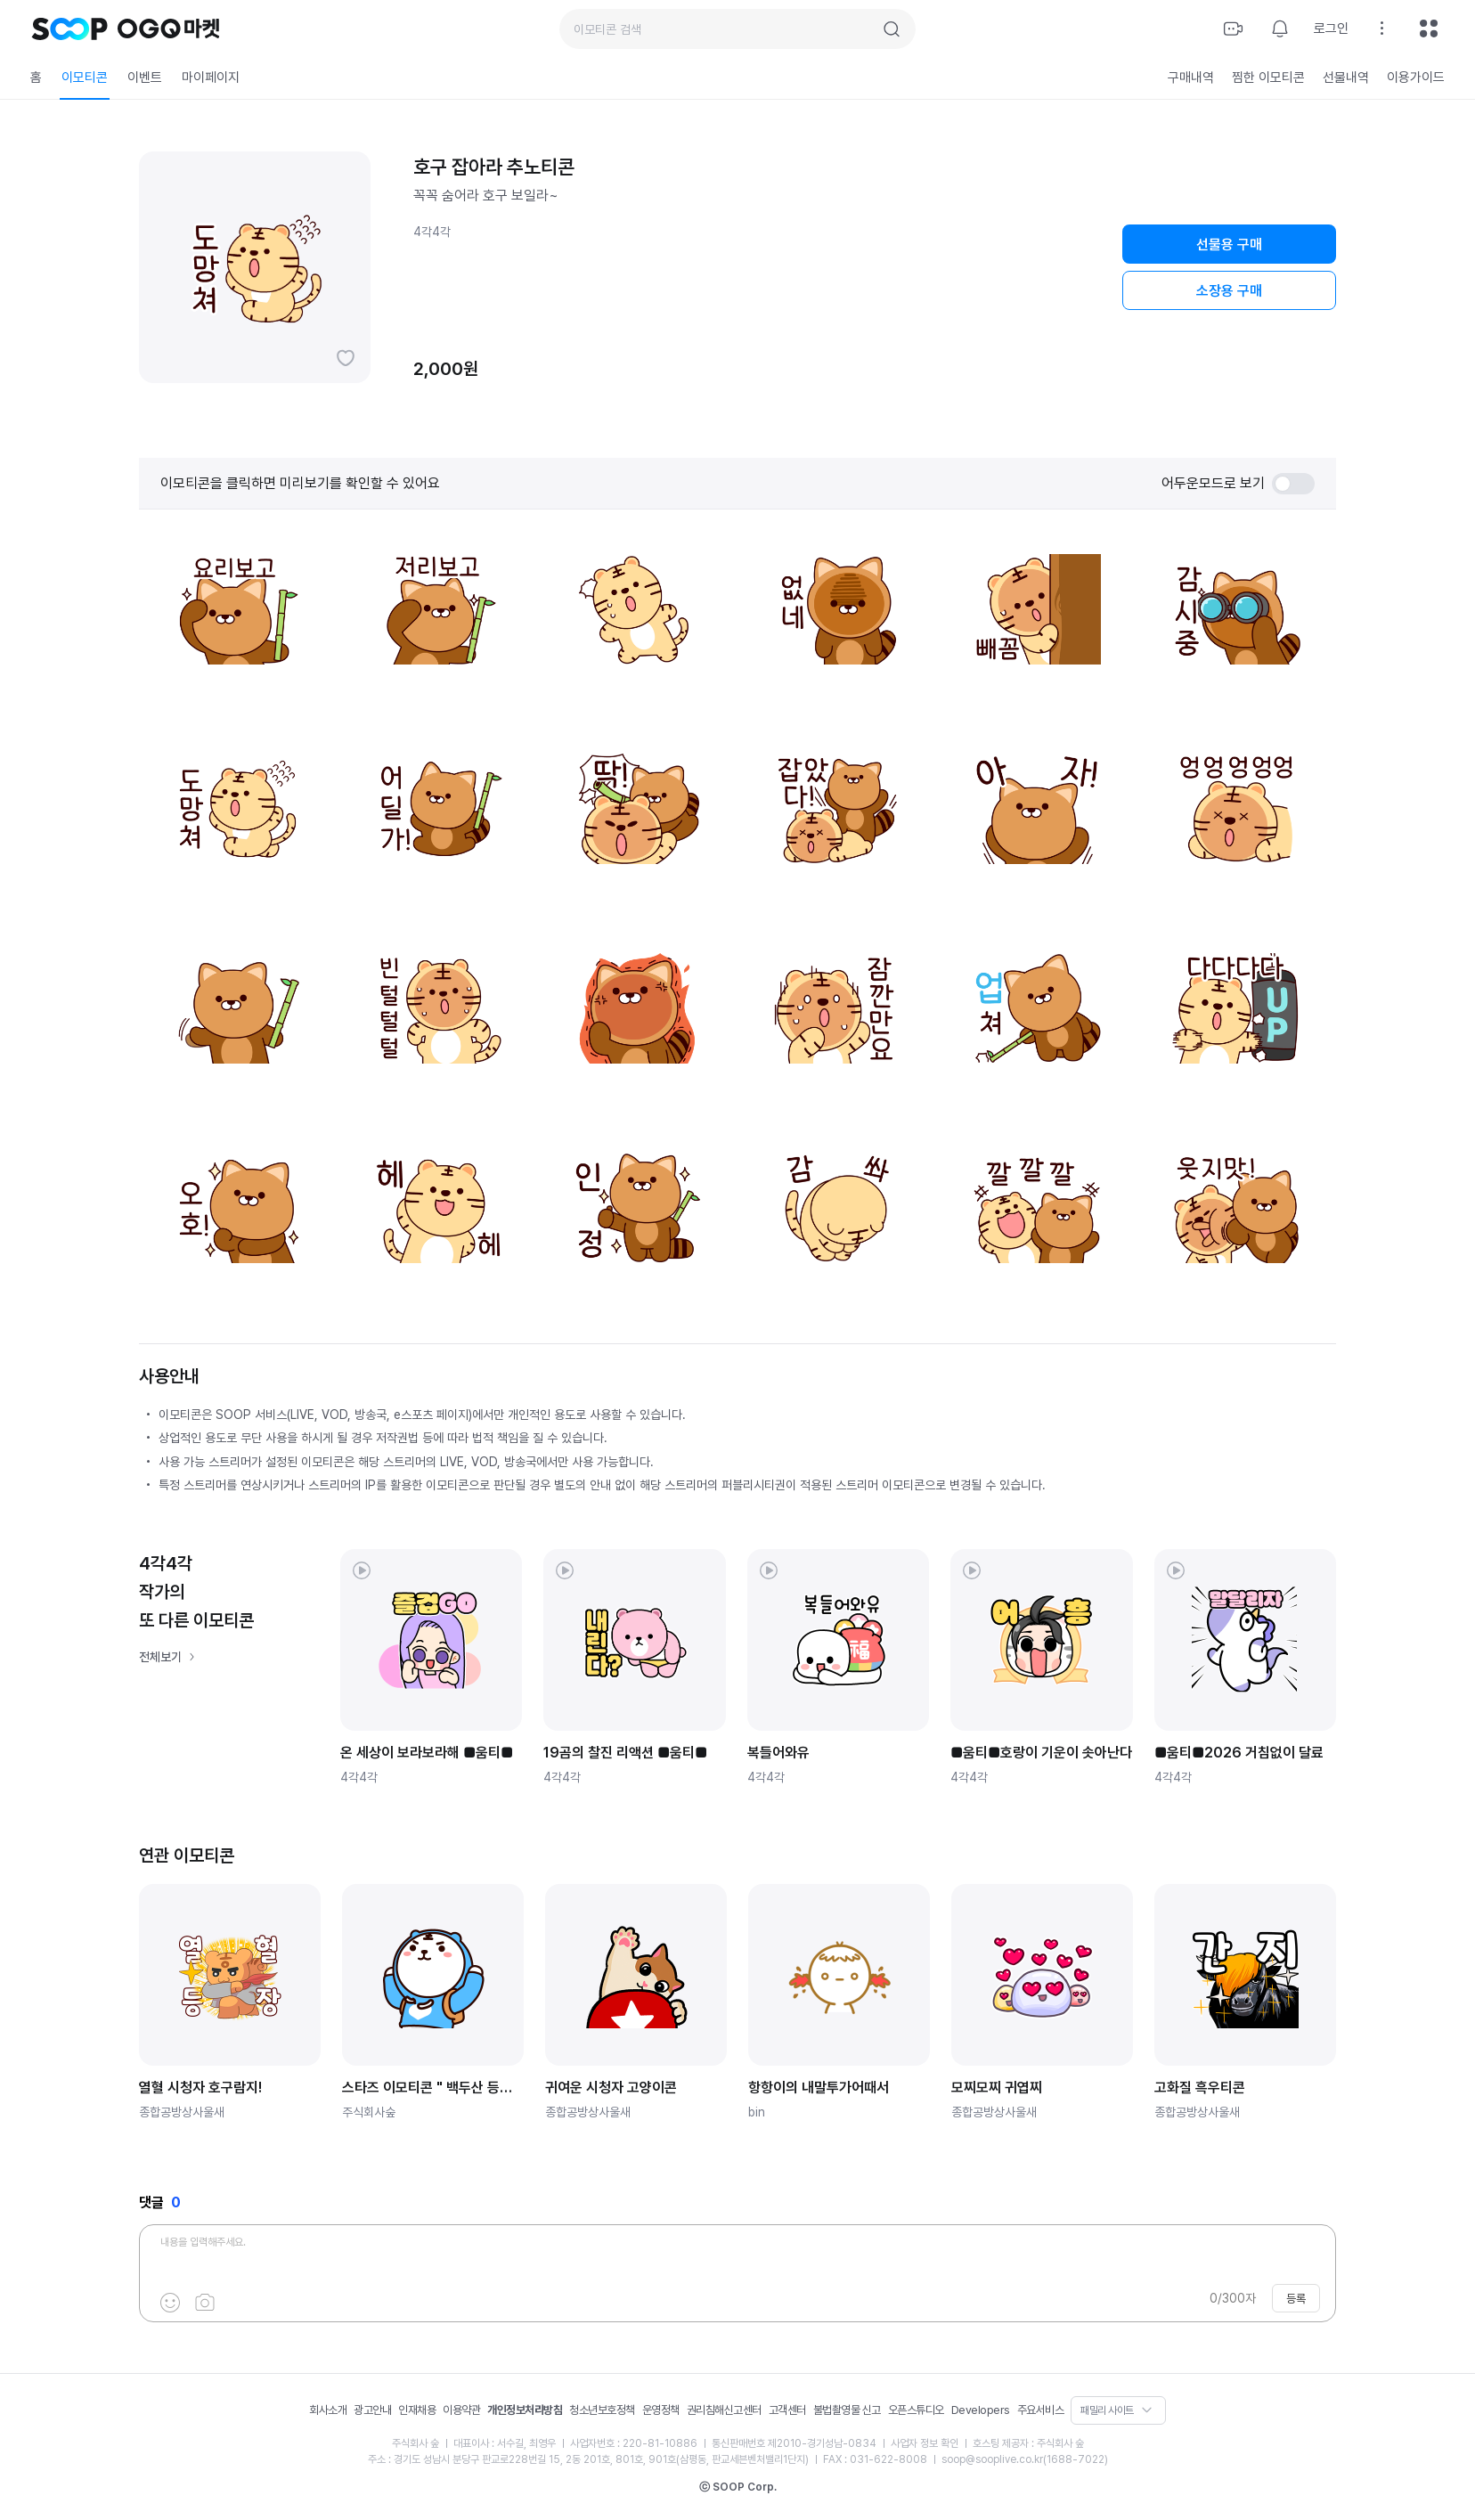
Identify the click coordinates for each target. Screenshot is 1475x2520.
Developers (980, 2410)
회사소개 (327, 2410)
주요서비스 (1040, 2410)
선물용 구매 (1229, 244)
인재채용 (417, 2410)
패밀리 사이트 (1107, 2410)
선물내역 (1346, 77)
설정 (1382, 28)
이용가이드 (1416, 77)
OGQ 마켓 (169, 28)
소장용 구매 (1229, 290)
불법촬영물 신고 (847, 2410)
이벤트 (144, 77)
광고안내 (372, 2410)
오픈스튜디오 (916, 2410)
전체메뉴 (1428, 28)
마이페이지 (211, 77)
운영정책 (661, 2410)
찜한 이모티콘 (1268, 77)
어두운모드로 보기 (1238, 483)
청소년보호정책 (602, 2410)
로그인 (1331, 28)
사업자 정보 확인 (924, 2443)
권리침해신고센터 (724, 2410)
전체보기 (160, 1657)
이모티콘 (84, 77)
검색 (891, 29)
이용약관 (461, 2410)
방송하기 (1233, 28)
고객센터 (787, 2410)
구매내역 (1191, 77)
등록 (1296, 2298)
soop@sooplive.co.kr (992, 2459)
